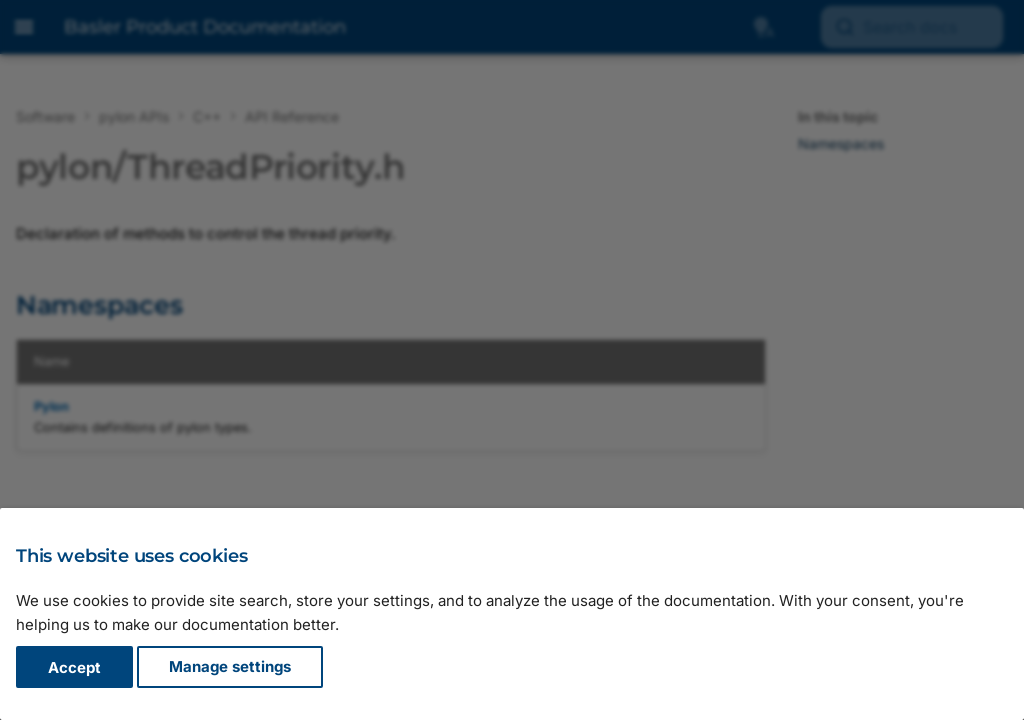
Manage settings (230, 667)
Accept (74, 667)
